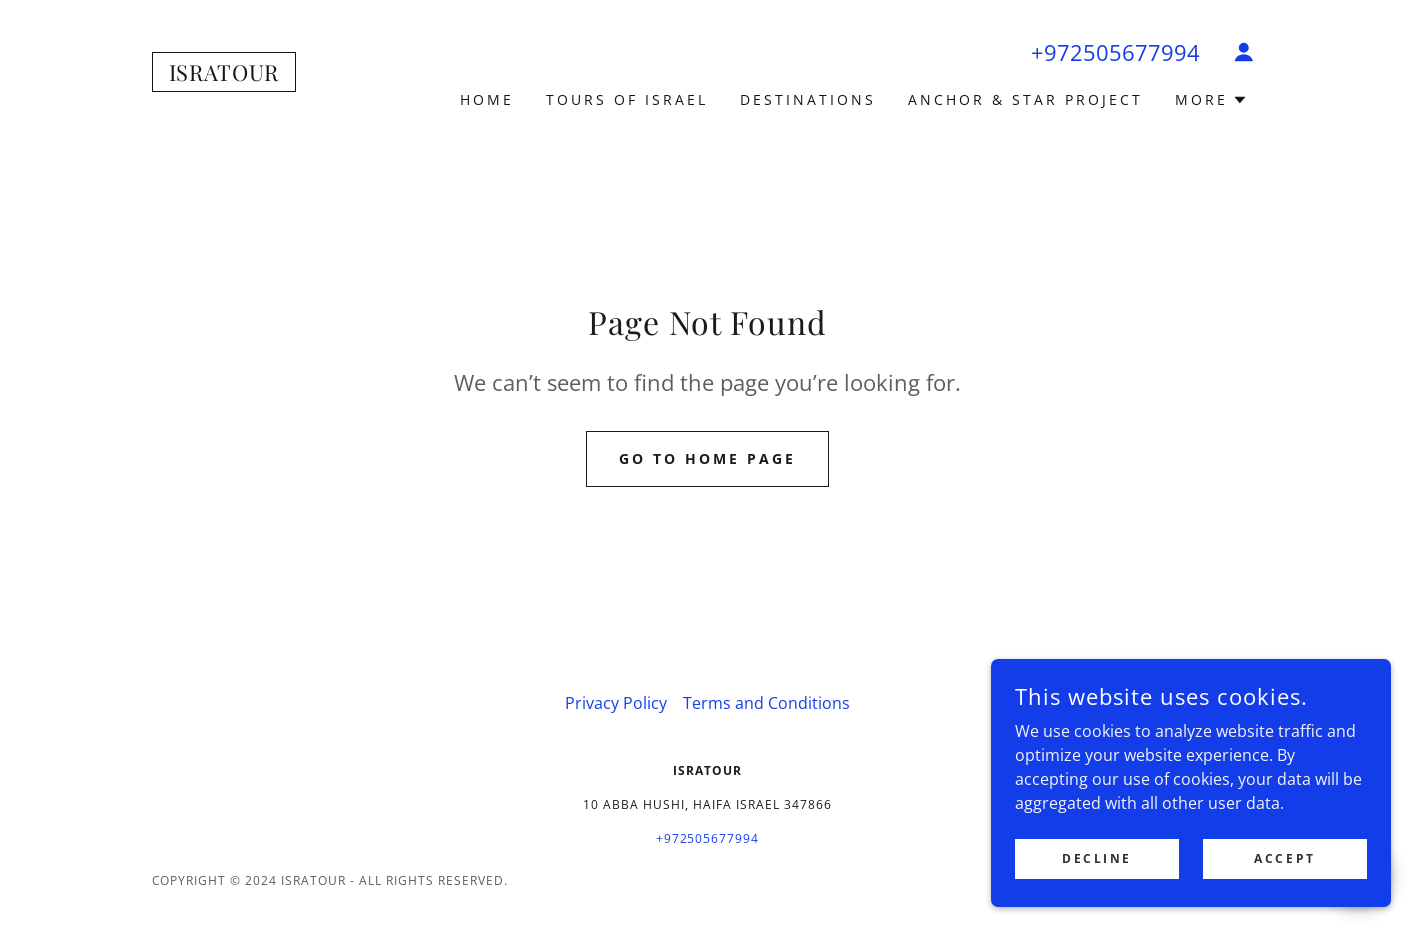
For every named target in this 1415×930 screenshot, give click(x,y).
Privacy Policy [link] (616, 703)
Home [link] (487, 99)
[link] (224, 75)
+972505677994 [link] (1115, 52)
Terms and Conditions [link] (766, 703)
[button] (1244, 52)
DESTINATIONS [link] (808, 99)
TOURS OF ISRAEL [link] (627, 99)
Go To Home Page (707, 458)
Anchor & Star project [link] (1025, 99)
